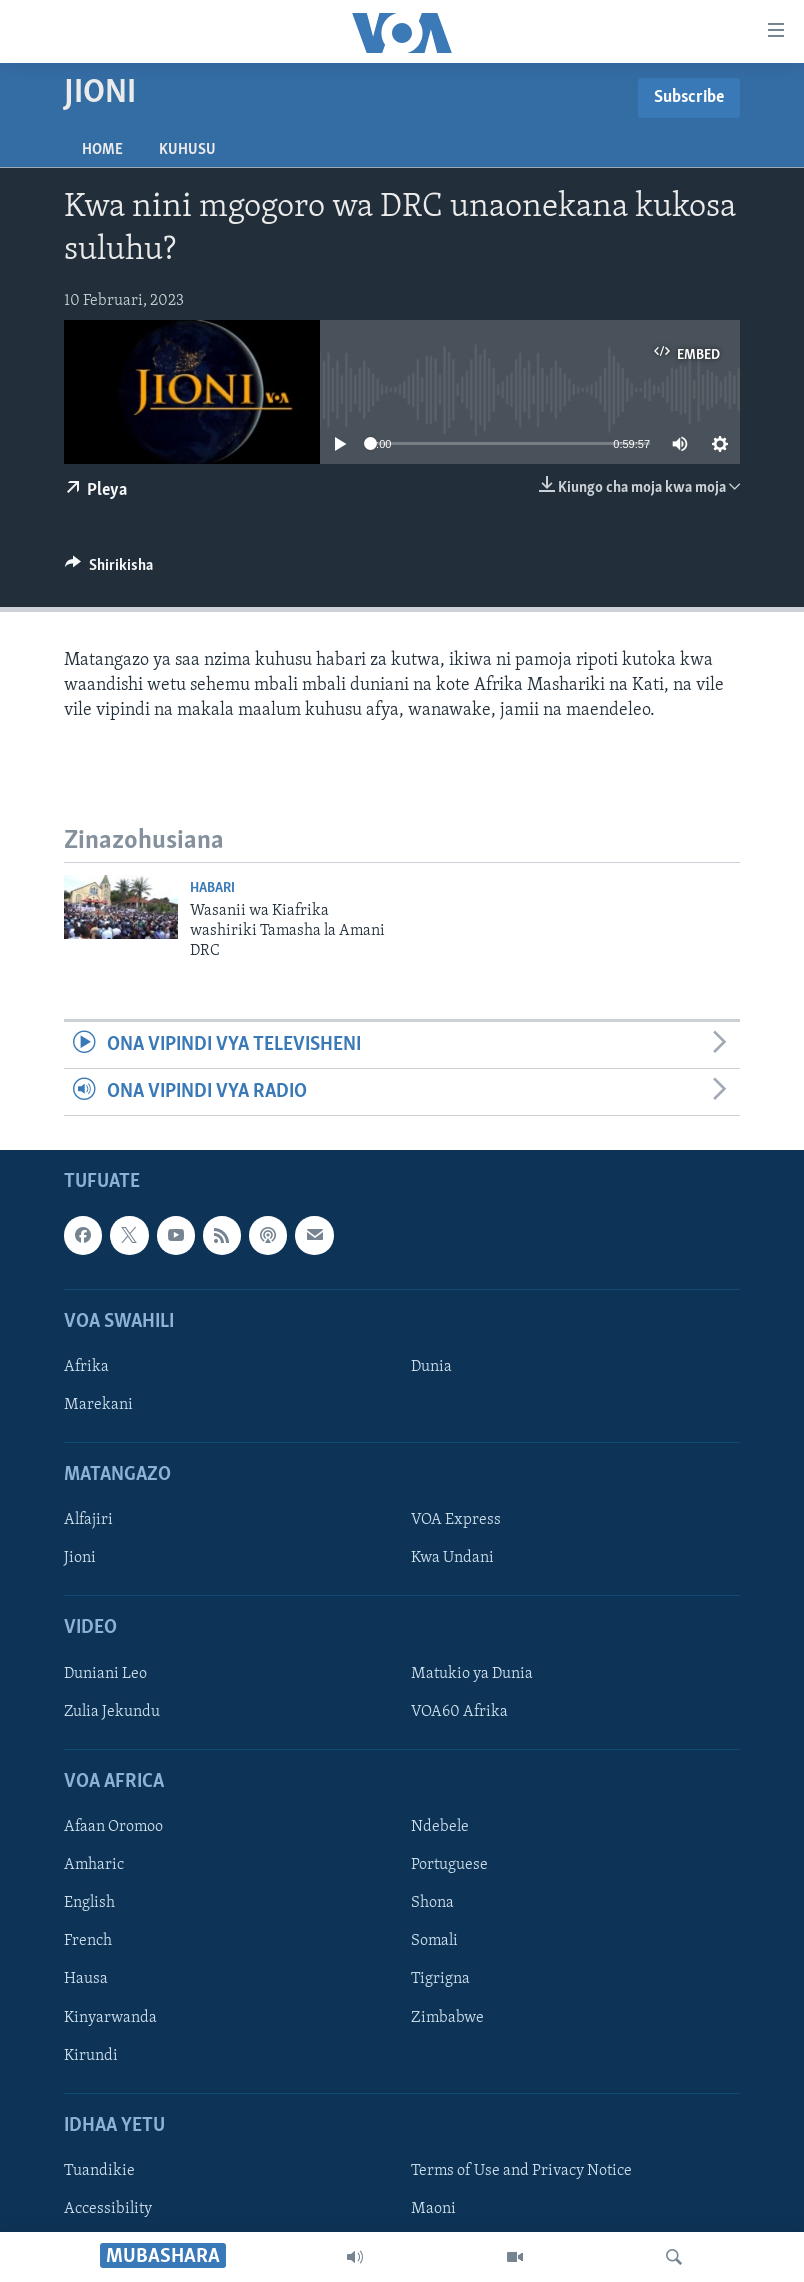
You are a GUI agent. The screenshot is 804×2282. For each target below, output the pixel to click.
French (88, 1942)
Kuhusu (187, 150)
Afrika (86, 1367)
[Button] (109, 570)
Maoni (433, 2209)
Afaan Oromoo (113, 1828)
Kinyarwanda (110, 2018)
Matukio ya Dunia (472, 1674)
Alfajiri (88, 1521)
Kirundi (91, 2056)
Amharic (94, 1866)
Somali (434, 1942)
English (89, 1904)
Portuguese (449, 1866)
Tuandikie (99, 2171)
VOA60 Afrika (459, 1712)
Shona (432, 1904)
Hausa (86, 1980)
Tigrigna (440, 1980)
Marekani (98, 1405)
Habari (212, 888)
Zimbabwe (447, 2018)
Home (102, 150)
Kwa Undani (452, 1559)
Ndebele (440, 1828)
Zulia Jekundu (112, 1712)
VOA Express (456, 1521)
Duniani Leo (105, 1674)
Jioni (80, 1559)
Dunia (431, 1367)
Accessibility (108, 2209)
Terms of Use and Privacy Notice (521, 2171)
